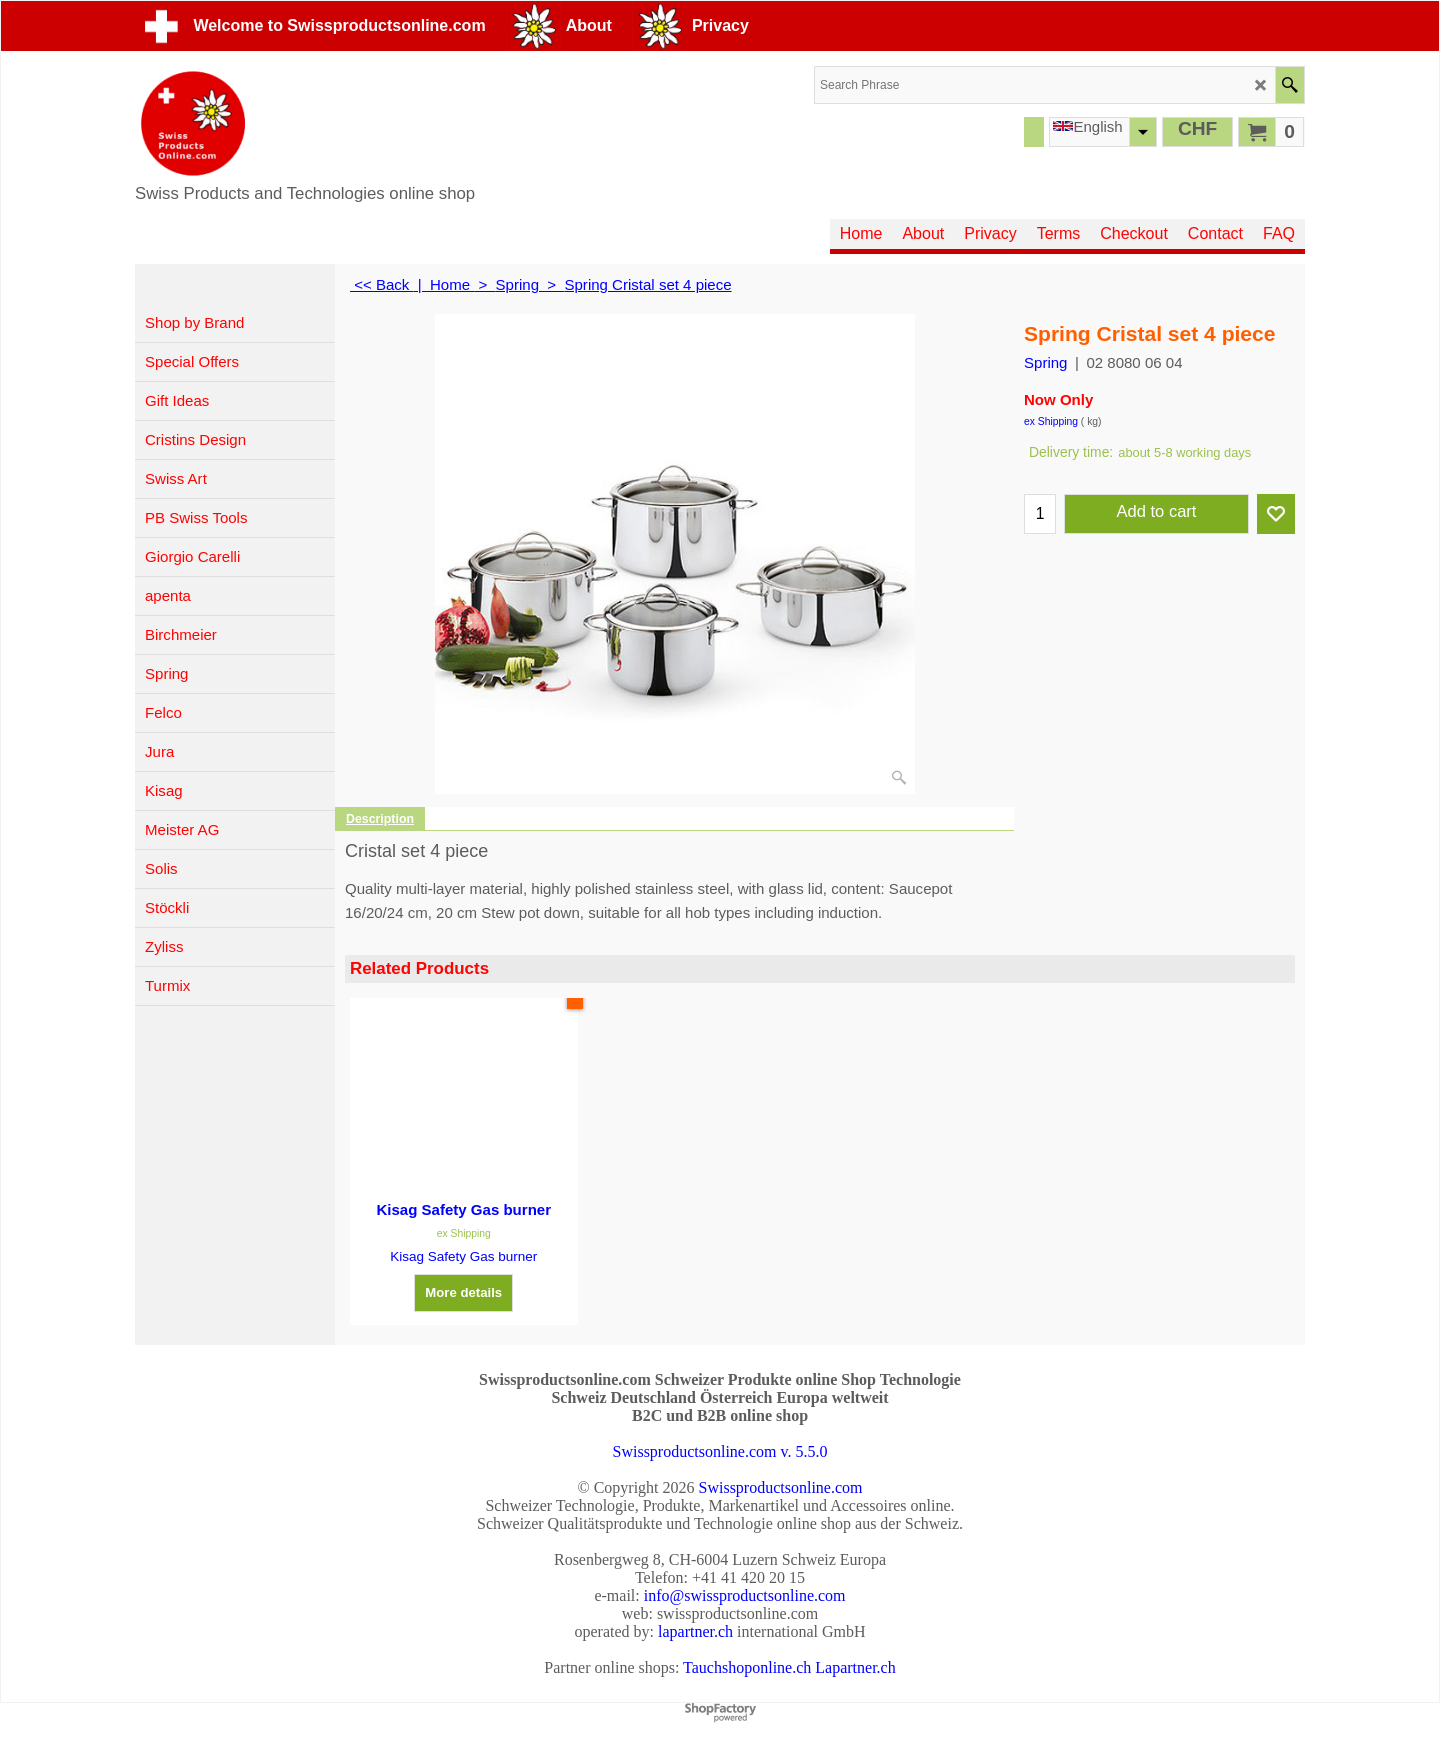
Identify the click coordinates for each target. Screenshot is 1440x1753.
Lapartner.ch (855, 1667)
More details (463, 1292)
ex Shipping (1051, 421)
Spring (1045, 362)
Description (380, 819)
